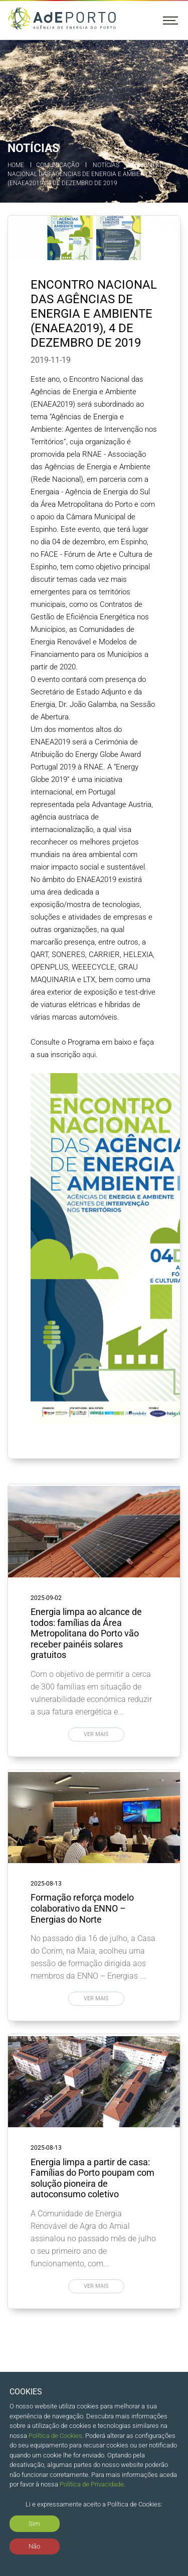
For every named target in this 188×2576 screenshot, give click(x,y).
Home (16, 165)
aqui (89, 1054)
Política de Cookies (55, 2435)
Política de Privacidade (92, 2484)
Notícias (106, 165)
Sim (34, 2523)
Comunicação (57, 165)
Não (34, 2546)
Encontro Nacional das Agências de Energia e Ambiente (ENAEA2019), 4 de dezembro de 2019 (85, 174)
